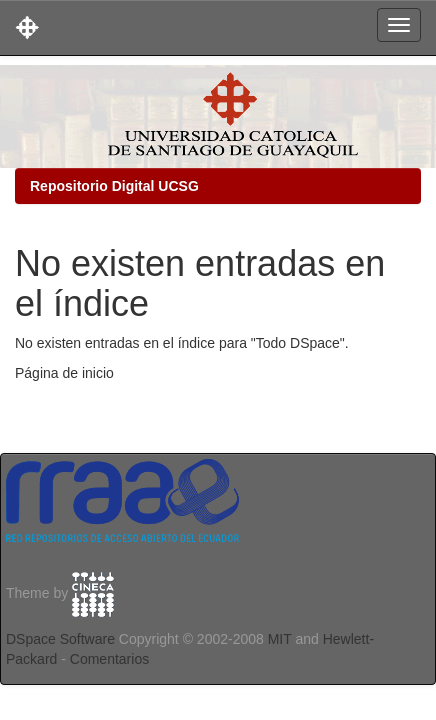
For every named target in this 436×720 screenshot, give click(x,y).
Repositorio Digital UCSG (114, 186)
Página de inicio (64, 373)
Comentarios (109, 659)
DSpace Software (60, 639)
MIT (280, 639)
